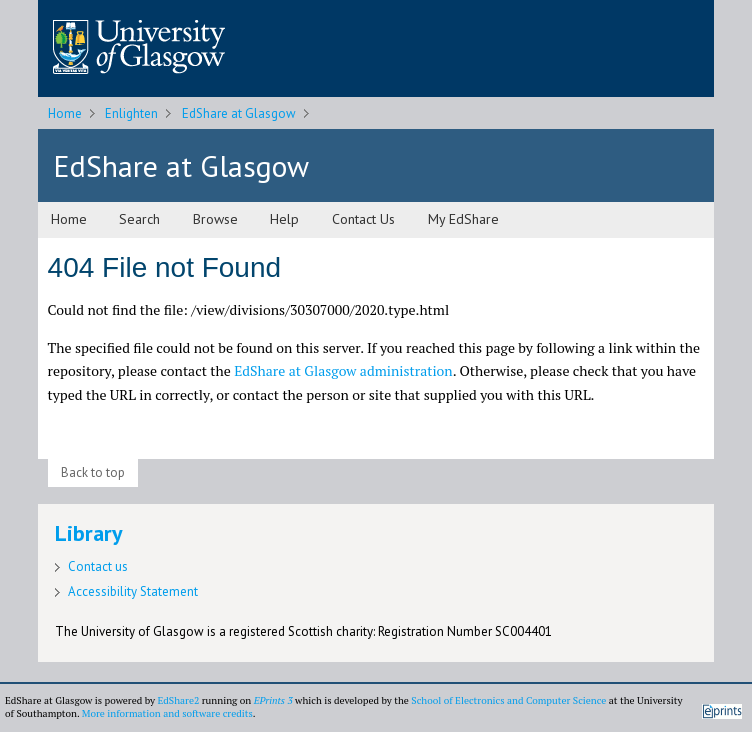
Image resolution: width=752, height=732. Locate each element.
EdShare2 (178, 700)
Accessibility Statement (133, 591)
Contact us (98, 566)
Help (284, 219)
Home (65, 113)
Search (139, 219)
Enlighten (131, 113)
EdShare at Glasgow (239, 113)
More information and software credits (167, 713)
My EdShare (463, 219)
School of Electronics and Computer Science (508, 700)
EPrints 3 (273, 700)
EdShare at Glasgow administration (343, 370)
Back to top (93, 472)
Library (89, 533)
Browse (215, 219)
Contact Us (363, 219)
